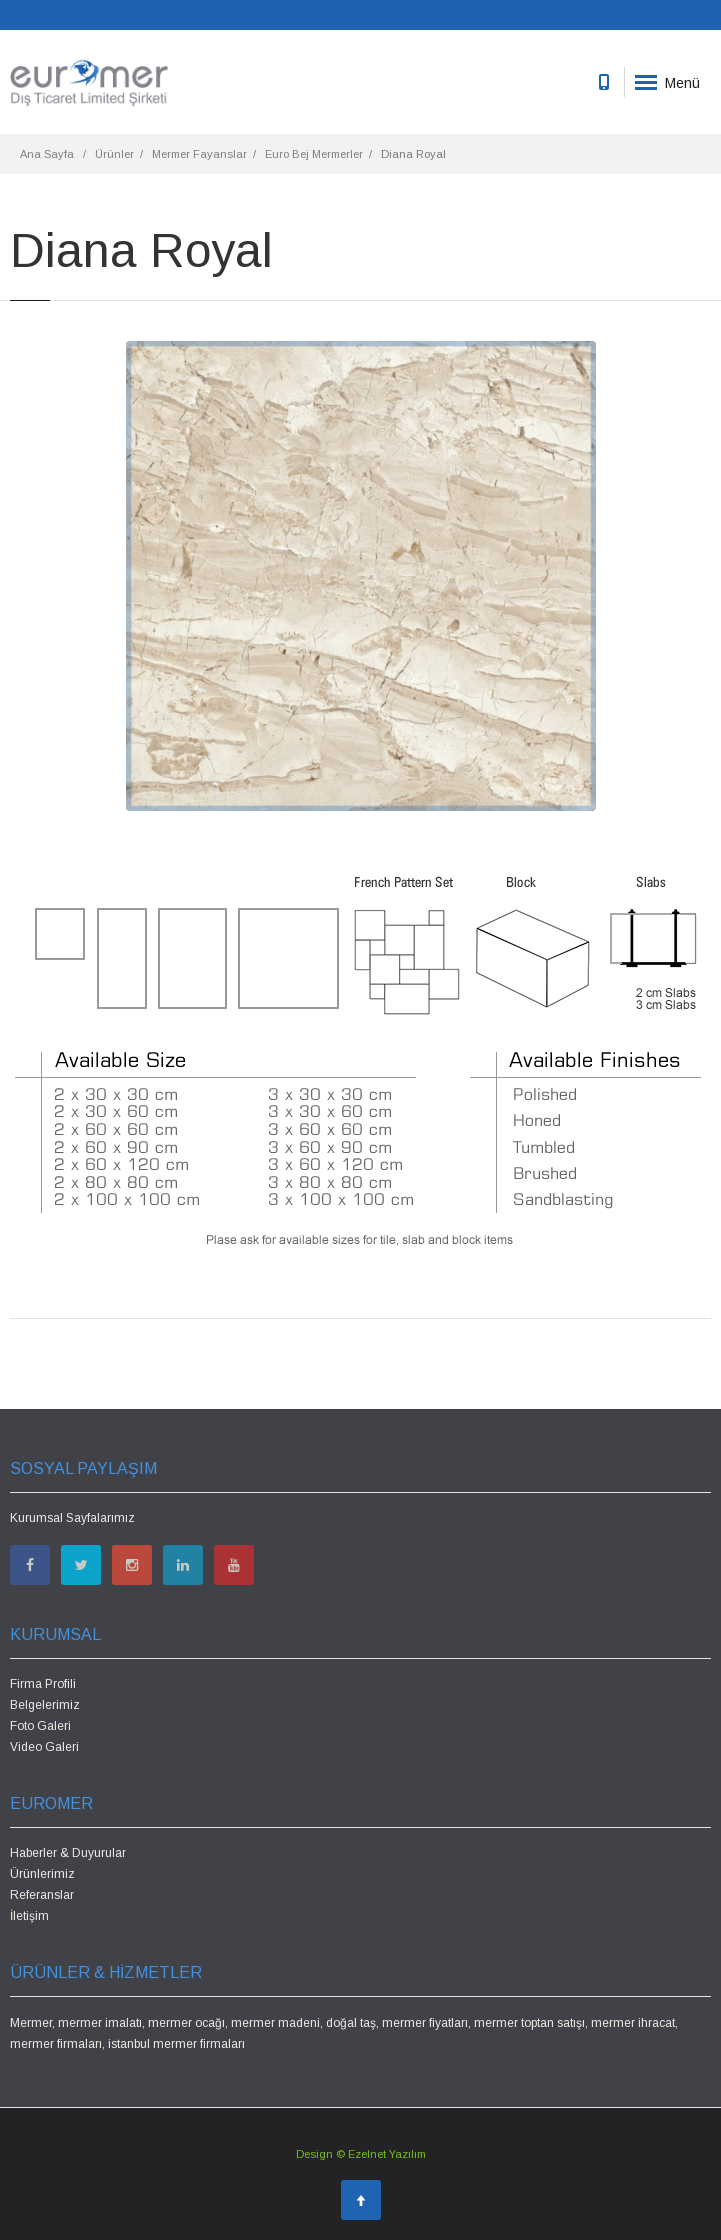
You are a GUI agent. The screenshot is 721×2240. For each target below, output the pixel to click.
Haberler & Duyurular (68, 1853)
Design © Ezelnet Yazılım (361, 2154)
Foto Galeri (40, 1726)
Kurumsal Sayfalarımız (72, 1518)
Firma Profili (43, 1684)
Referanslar (42, 1895)
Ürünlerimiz (42, 1874)
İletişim (29, 1916)
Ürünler (114, 154)
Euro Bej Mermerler (314, 154)
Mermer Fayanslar (199, 154)
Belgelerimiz (45, 1705)
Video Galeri (44, 1747)
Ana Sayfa (47, 154)
